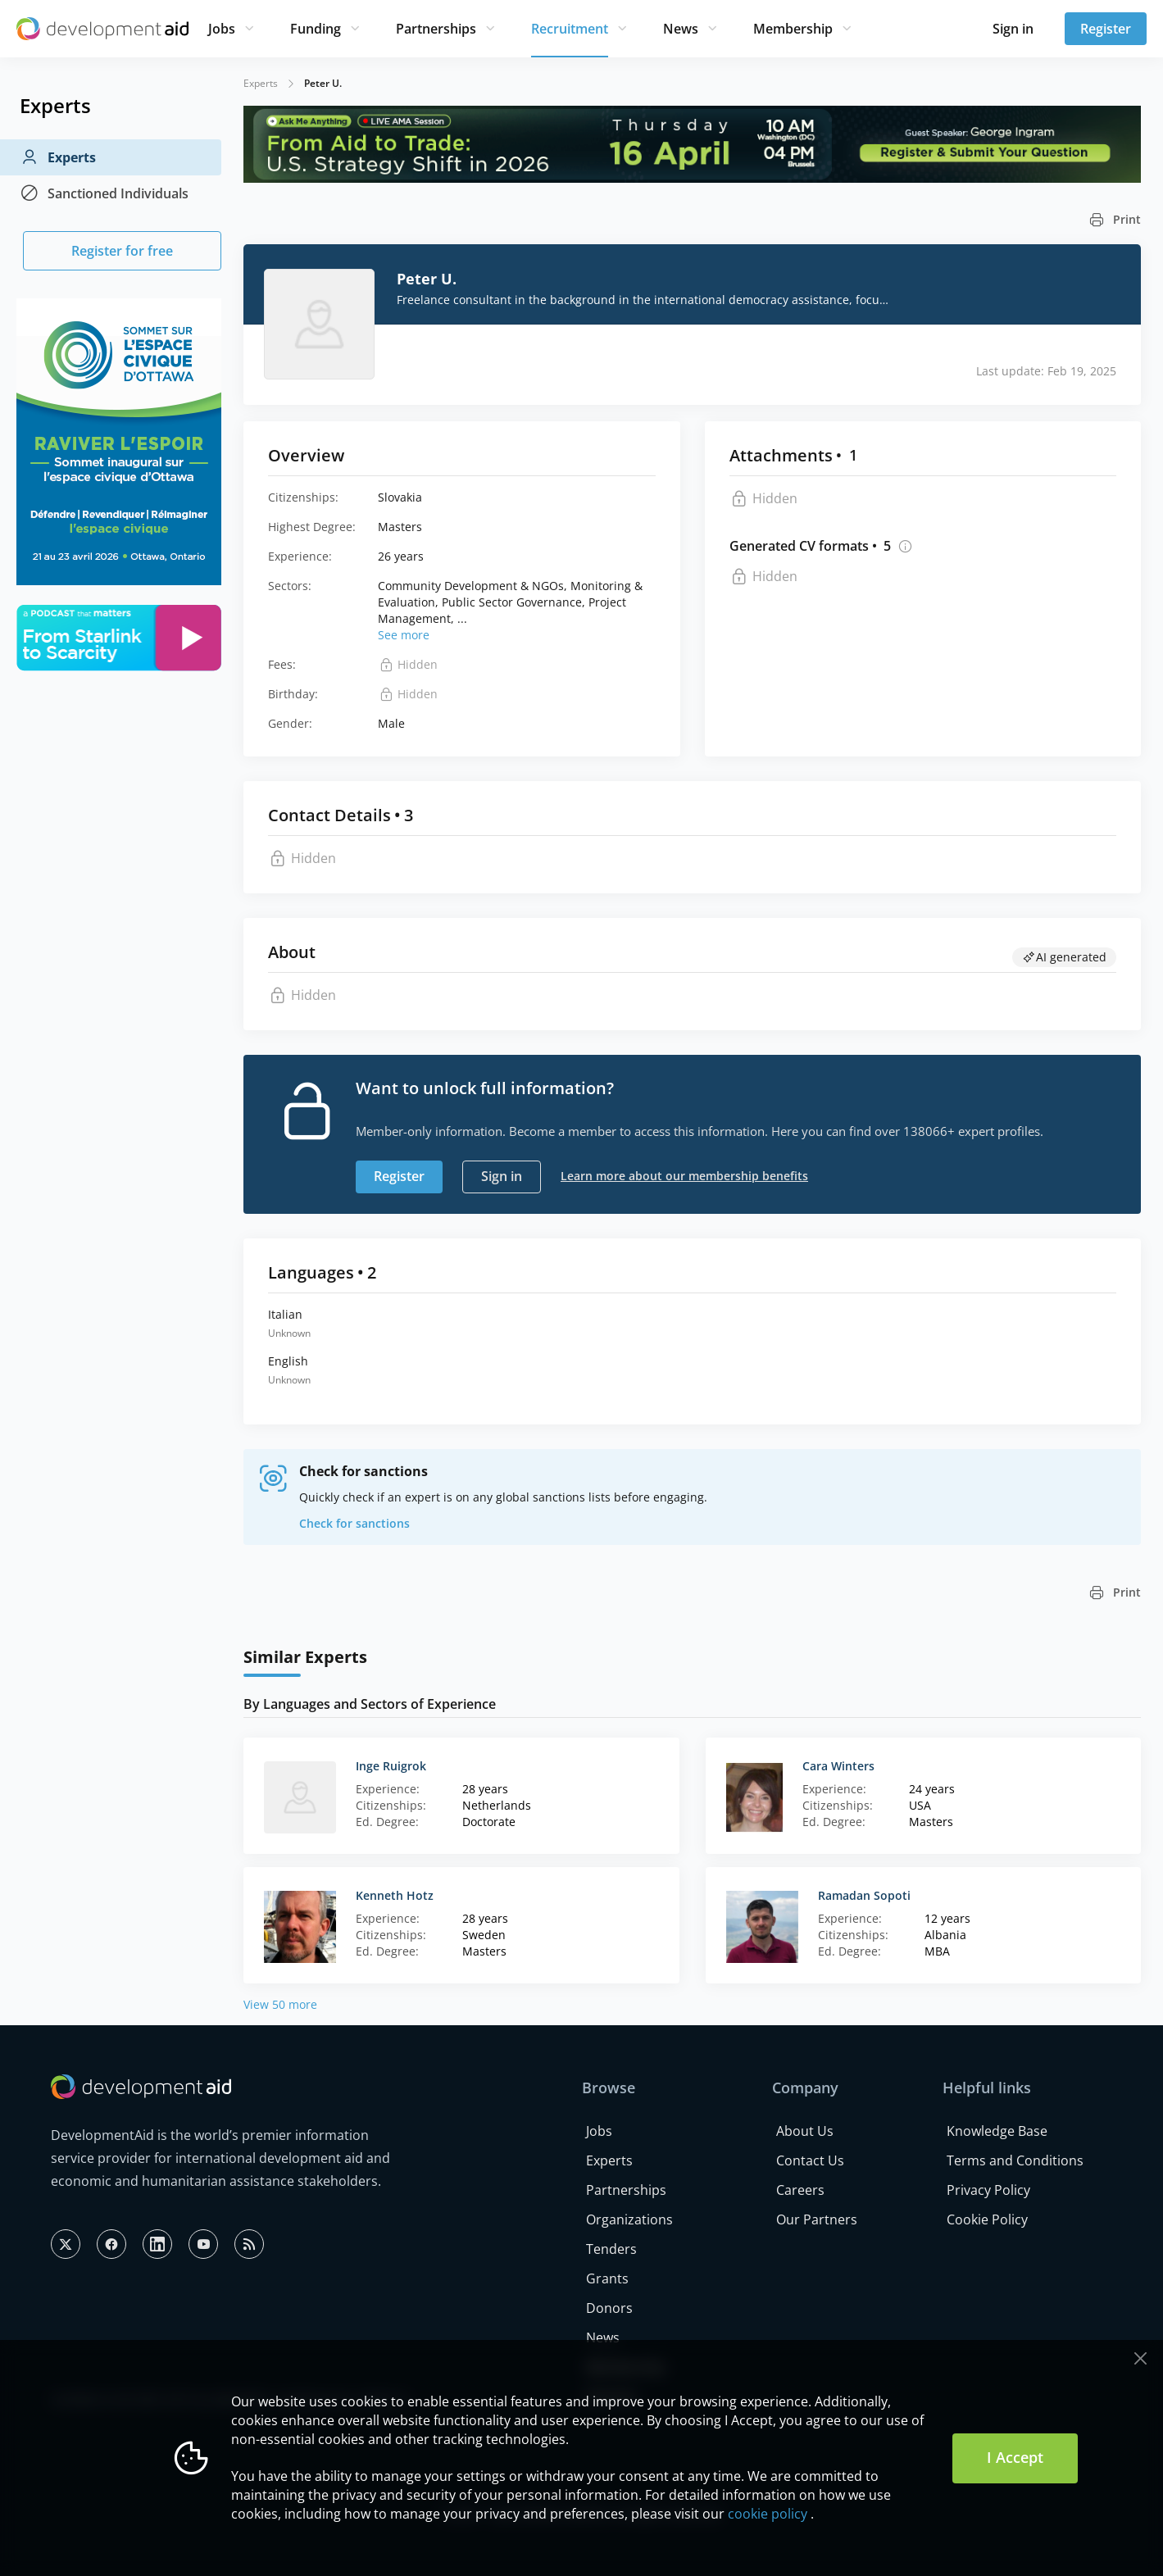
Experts (58, 157)
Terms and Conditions (1015, 2160)
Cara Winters (838, 1766)
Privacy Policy (988, 2190)
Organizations (629, 2219)
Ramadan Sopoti (864, 1895)
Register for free (122, 251)
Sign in (1013, 29)
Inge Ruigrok (391, 1766)
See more (403, 635)
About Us (805, 2131)
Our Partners (816, 2219)
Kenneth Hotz (395, 1895)
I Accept (1015, 2457)
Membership (793, 29)
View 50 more (280, 2004)
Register (1105, 29)
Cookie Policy (987, 2219)
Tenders (611, 2249)
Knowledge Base (997, 2131)
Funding (315, 29)
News (680, 29)
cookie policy (767, 2514)
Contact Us (810, 2160)
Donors (609, 2308)
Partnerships (436, 29)
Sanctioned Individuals (104, 193)
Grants (607, 2278)
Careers (800, 2190)
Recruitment (569, 29)
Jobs (221, 29)
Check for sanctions (354, 1523)
